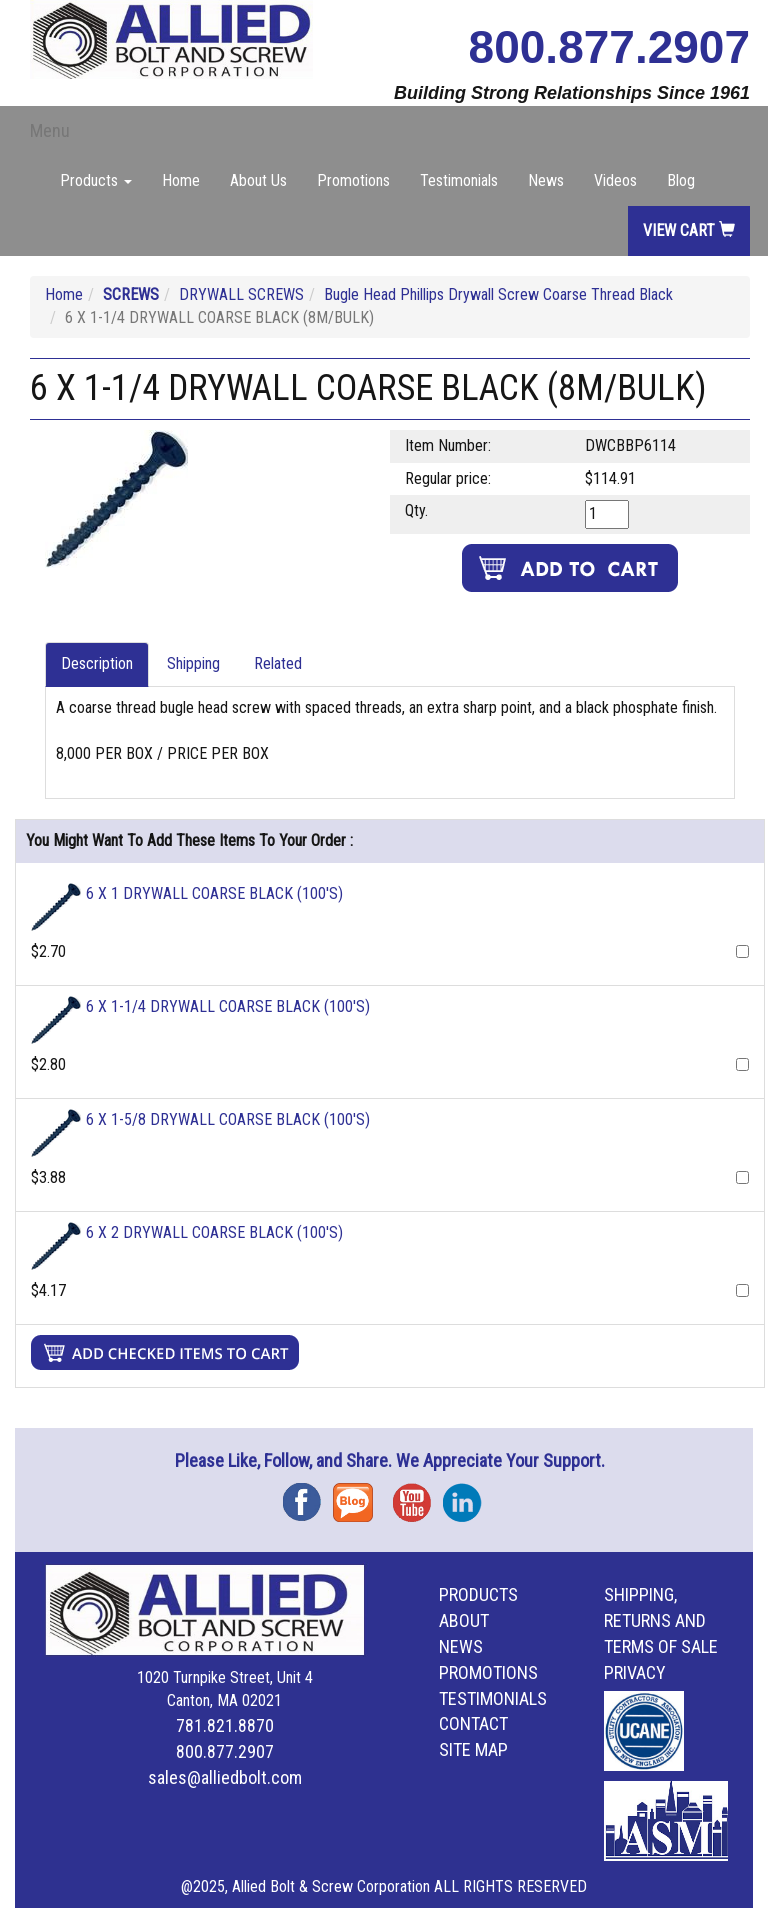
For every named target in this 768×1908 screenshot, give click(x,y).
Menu (50, 130)
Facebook (308, 1495)
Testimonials (459, 180)
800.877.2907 (609, 47)
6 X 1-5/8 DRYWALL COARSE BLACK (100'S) (228, 1119)
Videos (615, 180)
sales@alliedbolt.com (225, 1777)
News (546, 180)
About (464, 1620)
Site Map (473, 1749)
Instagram (468, 1495)
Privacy (635, 1672)
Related (278, 663)
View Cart (689, 230)
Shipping (193, 663)
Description (97, 663)
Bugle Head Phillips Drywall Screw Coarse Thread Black (498, 294)
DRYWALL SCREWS (241, 294)
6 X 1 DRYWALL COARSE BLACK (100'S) (214, 893)
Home (181, 180)
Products (478, 1594)
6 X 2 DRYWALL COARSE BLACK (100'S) (214, 1232)
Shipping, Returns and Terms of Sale (661, 1620)
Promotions (353, 180)
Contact (473, 1723)
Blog (681, 180)
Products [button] (96, 180)
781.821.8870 (225, 1725)
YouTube (418, 1495)
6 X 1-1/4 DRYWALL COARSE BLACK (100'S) (228, 1006)
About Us (258, 180)
